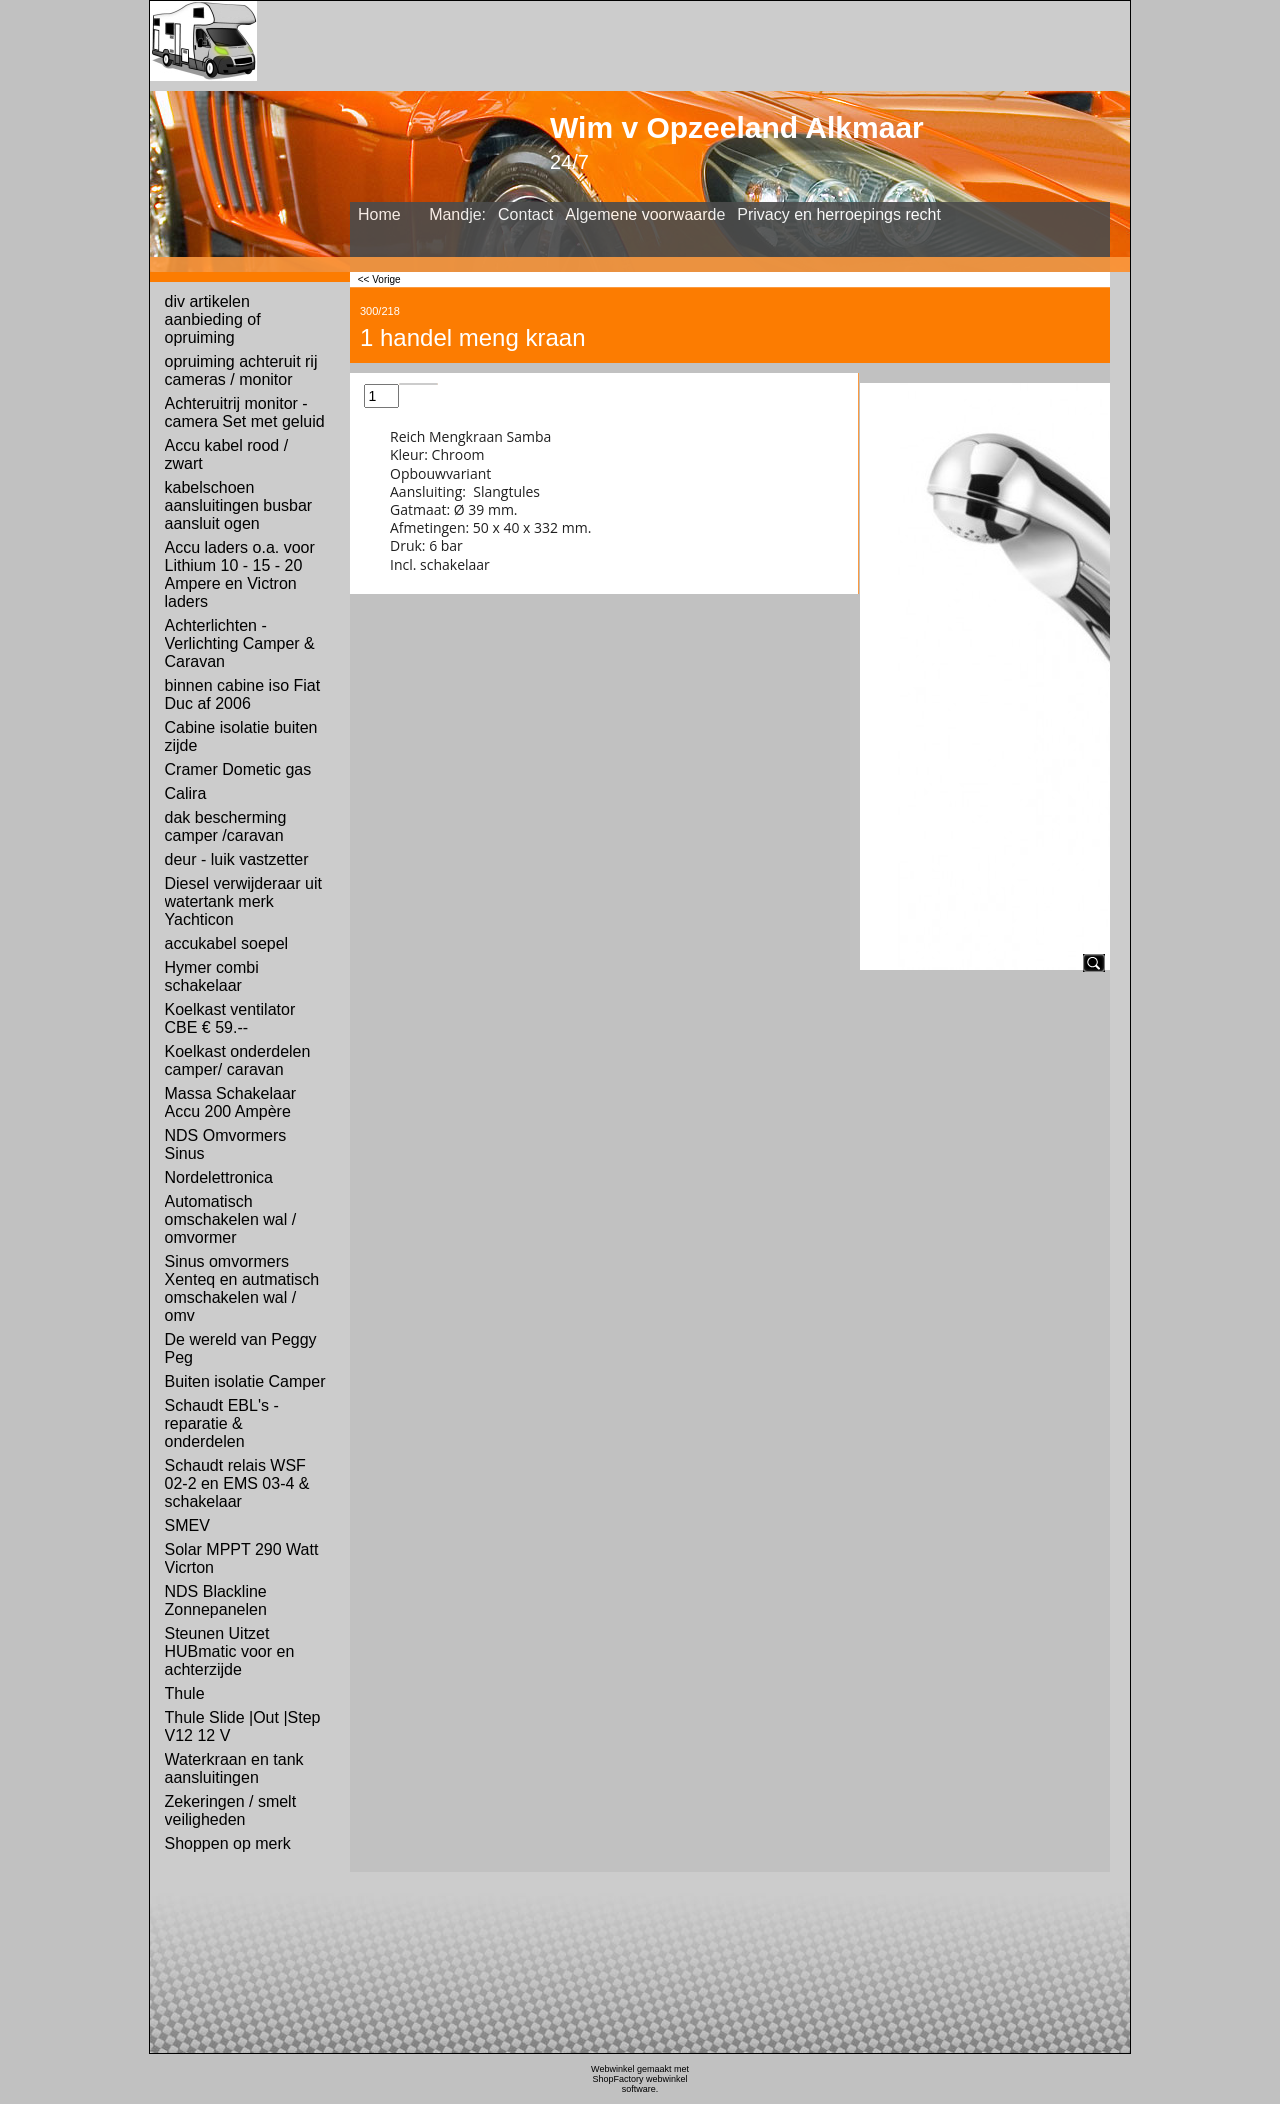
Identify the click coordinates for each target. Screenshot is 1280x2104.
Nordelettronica (219, 1177)
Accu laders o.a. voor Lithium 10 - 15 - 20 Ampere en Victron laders (240, 574)
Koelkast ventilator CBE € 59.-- (230, 1018)
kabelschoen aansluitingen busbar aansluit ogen (239, 505)
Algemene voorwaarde (645, 214)
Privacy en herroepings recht (839, 214)
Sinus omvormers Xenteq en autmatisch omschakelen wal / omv (242, 1288)
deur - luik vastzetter (237, 859)
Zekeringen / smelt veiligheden (231, 1810)
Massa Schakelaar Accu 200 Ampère (231, 1102)
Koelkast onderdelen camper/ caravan (238, 1060)
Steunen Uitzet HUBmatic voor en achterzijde (230, 1651)
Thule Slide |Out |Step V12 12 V (243, 1726)
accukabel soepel (227, 943)
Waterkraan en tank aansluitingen (234, 1768)
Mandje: (457, 214)
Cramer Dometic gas (238, 769)
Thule (185, 1693)
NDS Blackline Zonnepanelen (216, 1600)
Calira (186, 793)
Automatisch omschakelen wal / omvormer (231, 1219)
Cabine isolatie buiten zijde (241, 736)
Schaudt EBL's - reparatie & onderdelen (222, 1423)
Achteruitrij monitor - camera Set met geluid (245, 412)
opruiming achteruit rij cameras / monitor (241, 370)
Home (379, 214)
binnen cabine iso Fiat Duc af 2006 (243, 694)
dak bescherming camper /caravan (226, 826)
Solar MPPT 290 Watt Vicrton (242, 1558)
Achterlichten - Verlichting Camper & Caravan (240, 643)
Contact (525, 214)
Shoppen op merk (228, 1843)
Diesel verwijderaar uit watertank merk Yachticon (243, 901)
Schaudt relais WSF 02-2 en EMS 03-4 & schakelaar (237, 1483)
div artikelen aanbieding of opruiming (213, 319)
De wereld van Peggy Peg (241, 1348)
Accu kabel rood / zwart (227, 454)
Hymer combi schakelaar (212, 976)
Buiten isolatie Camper (245, 1381)
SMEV (187, 1525)
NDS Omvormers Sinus (226, 1144)
